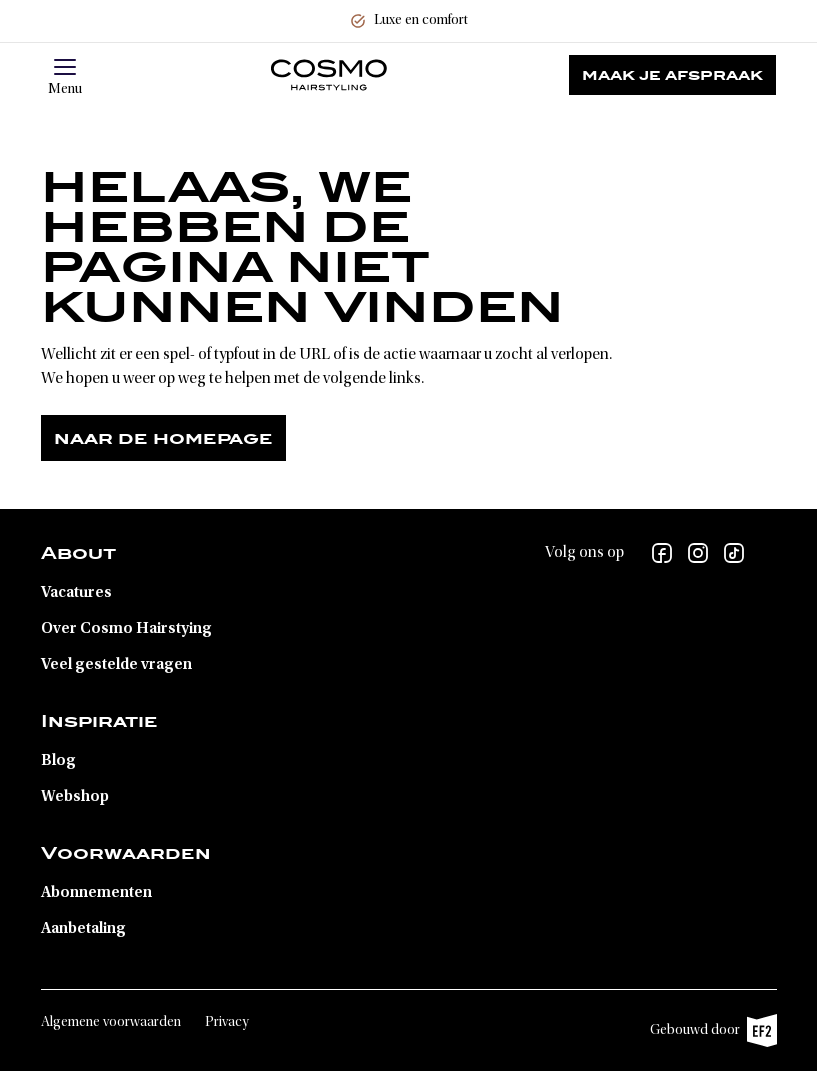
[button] (65, 67)
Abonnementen (96, 893)
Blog (58, 761)
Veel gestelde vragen (116, 665)
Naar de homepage (163, 438)
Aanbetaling (83, 929)
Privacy (227, 1023)
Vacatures (76, 593)
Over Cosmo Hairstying (126, 629)
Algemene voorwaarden (111, 1023)
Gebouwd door (713, 1030)
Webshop (75, 797)
